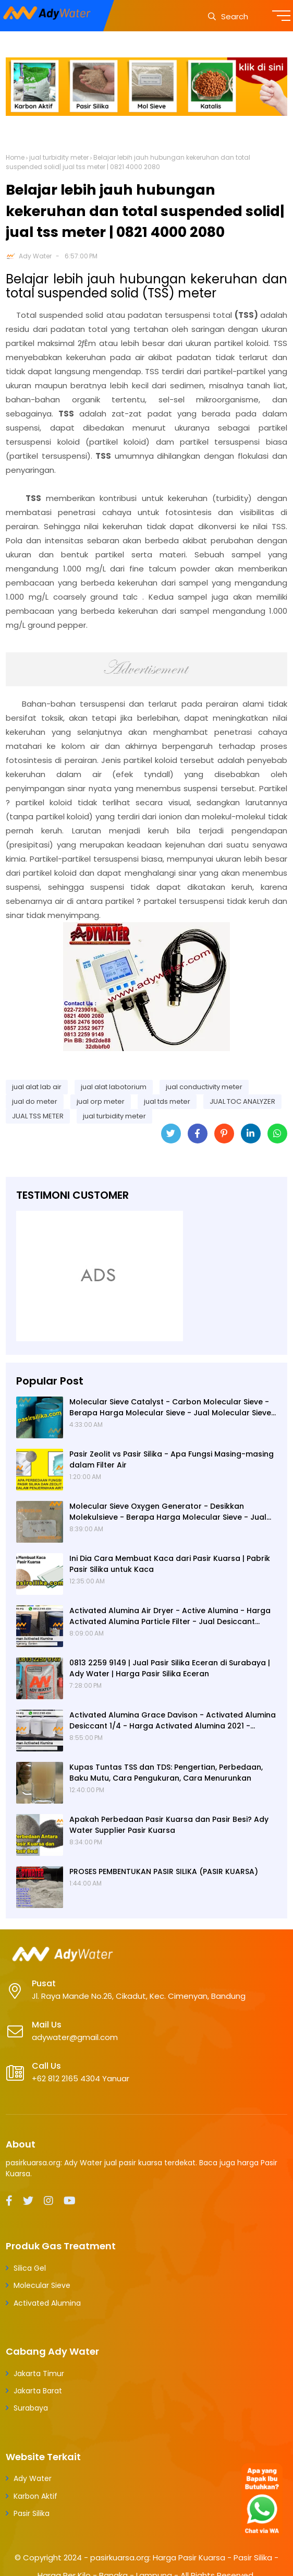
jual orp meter (101, 1101)
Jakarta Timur (39, 2373)
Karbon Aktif (35, 2496)
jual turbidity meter (59, 157)
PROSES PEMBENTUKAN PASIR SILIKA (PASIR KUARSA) (163, 1871)
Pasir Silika (32, 2513)
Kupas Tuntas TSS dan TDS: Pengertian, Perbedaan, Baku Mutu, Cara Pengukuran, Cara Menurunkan (166, 1772)
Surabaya (31, 2408)
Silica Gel (30, 2268)
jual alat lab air (37, 1087)
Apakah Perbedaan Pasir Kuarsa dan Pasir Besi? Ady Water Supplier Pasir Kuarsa (168, 1824)
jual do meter (34, 1101)
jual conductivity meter (204, 1087)
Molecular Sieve (42, 2285)
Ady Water (35, 256)
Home (15, 157)
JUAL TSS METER (38, 1116)
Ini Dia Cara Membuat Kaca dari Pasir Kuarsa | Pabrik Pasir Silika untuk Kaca (169, 1564)
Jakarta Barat (38, 2391)
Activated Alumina (47, 2303)
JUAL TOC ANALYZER (242, 1101)
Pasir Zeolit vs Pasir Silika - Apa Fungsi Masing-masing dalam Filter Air (171, 1459)
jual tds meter (167, 1101)
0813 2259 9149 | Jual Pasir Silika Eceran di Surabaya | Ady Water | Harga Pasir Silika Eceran (169, 1668)
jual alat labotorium (113, 1087)
